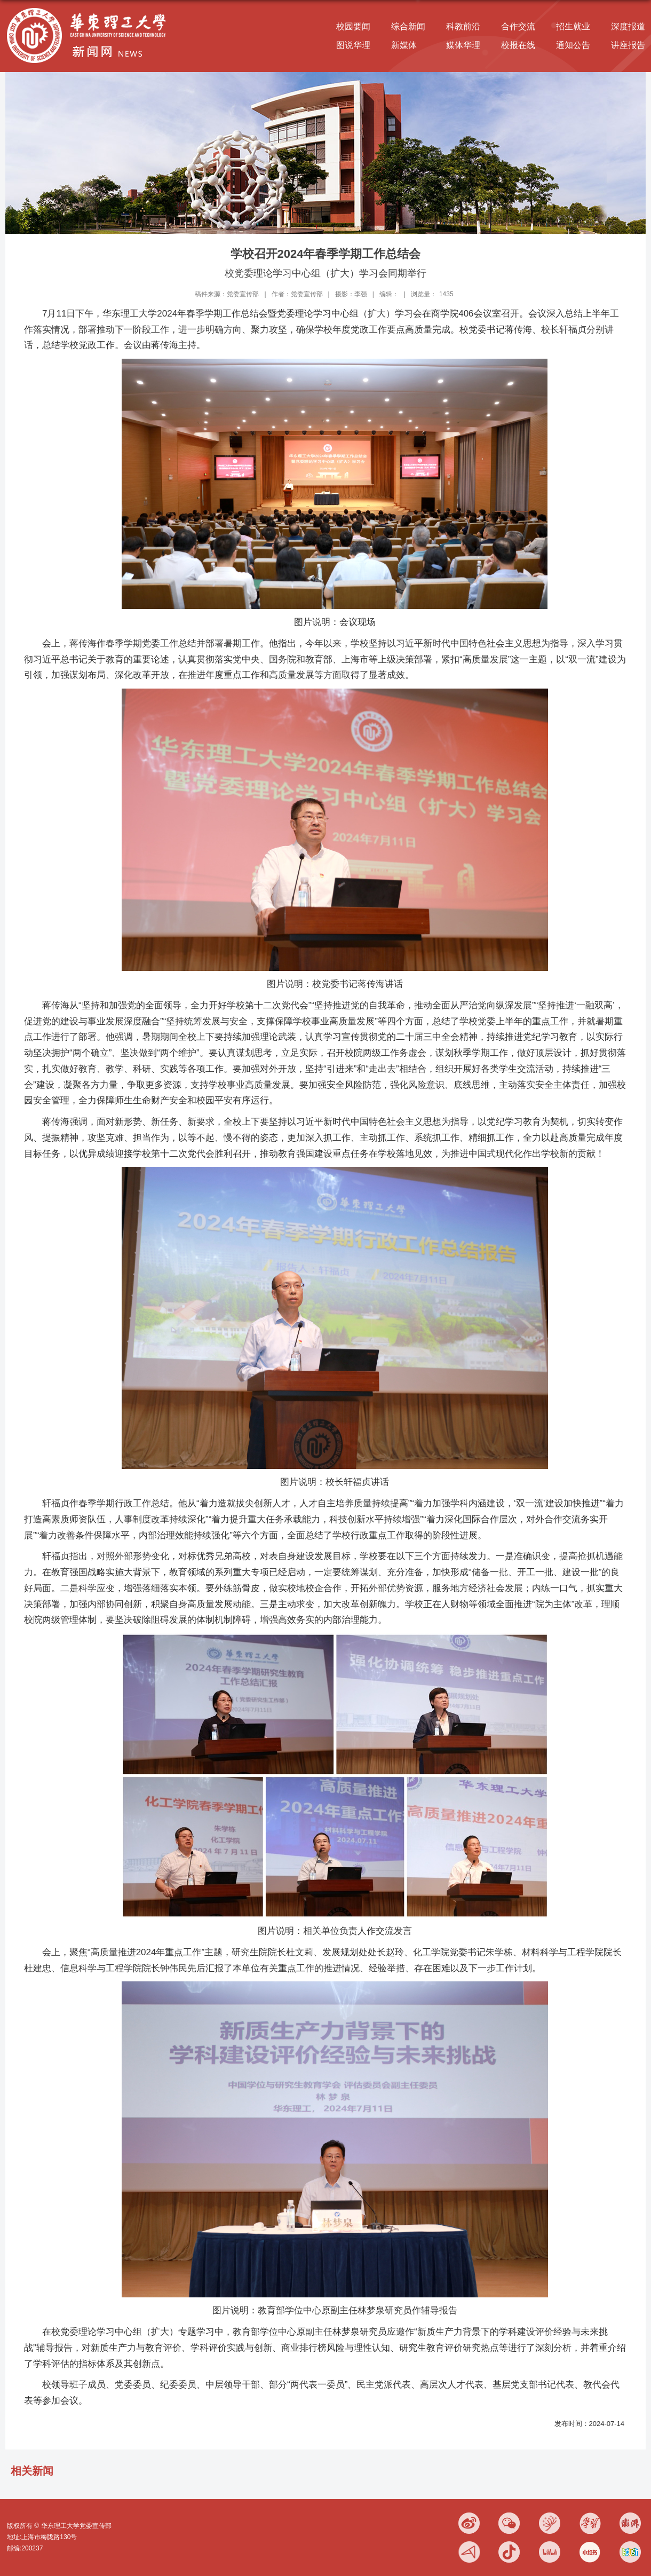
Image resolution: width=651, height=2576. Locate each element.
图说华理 (353, 45)
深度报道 (628, 26)
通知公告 (573, 45)
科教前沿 (463, 26)
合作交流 (518, 26)
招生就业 (573, 26)
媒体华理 (463, 45)
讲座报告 (628, 45)
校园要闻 (353, 26)
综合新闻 (408, 26)
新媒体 (404, 45)
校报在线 (518, 45)
